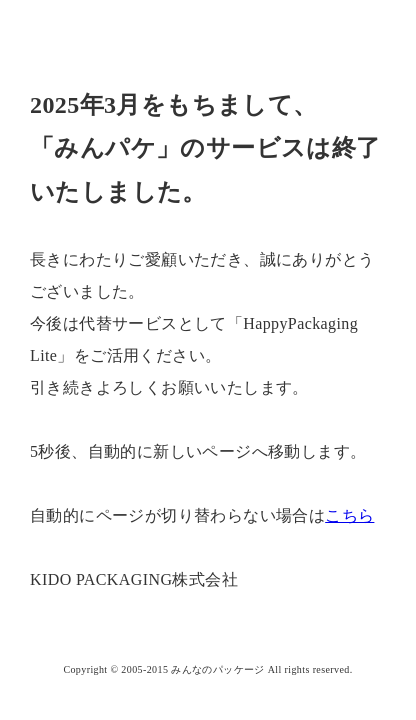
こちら (349, 515)
